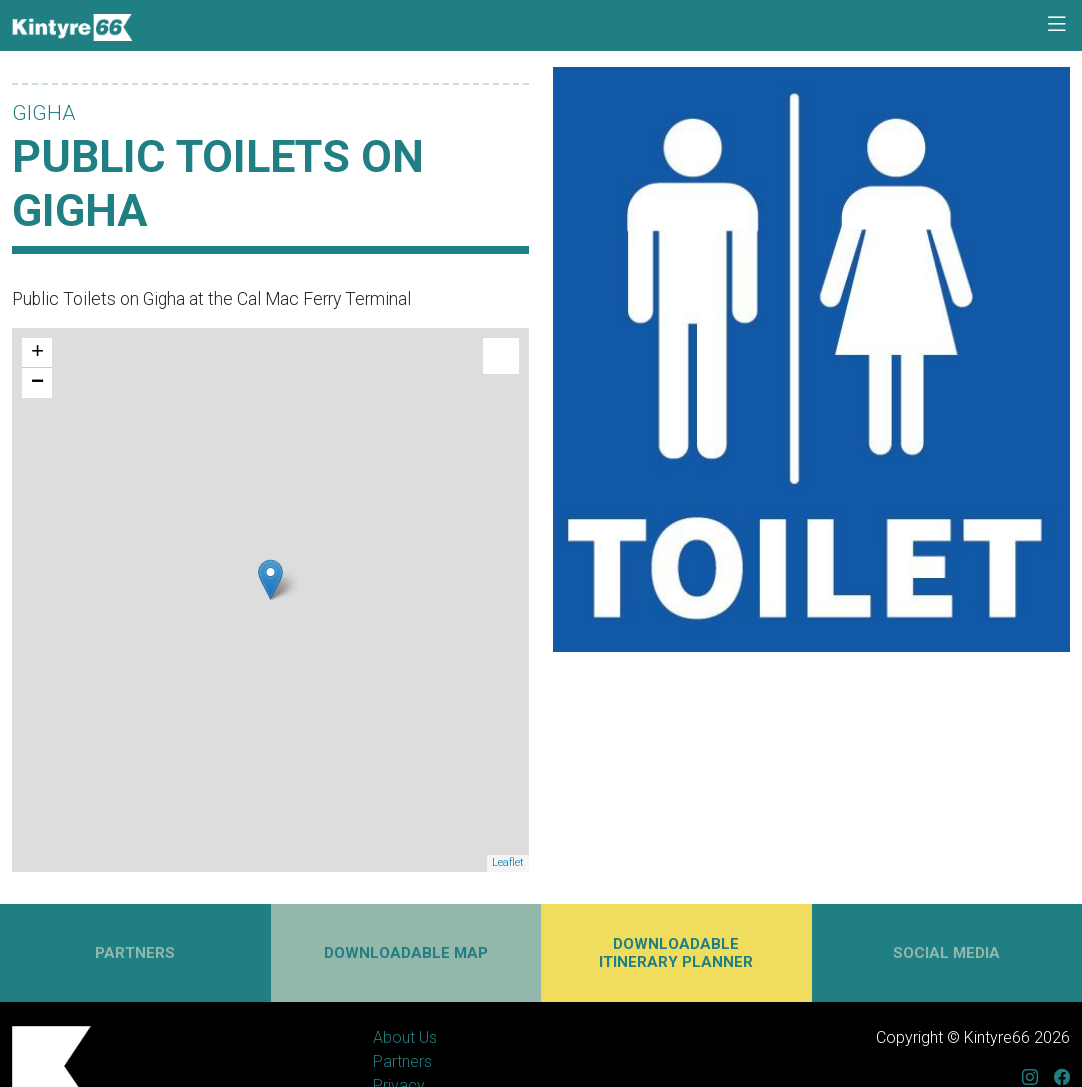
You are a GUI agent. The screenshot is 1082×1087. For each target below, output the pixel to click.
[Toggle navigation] (1057, 25)
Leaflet (508, 862)
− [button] (37, 383)
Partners (402, 1061)
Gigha (44, 113)
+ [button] (37, 353)
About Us (405, 1037)
